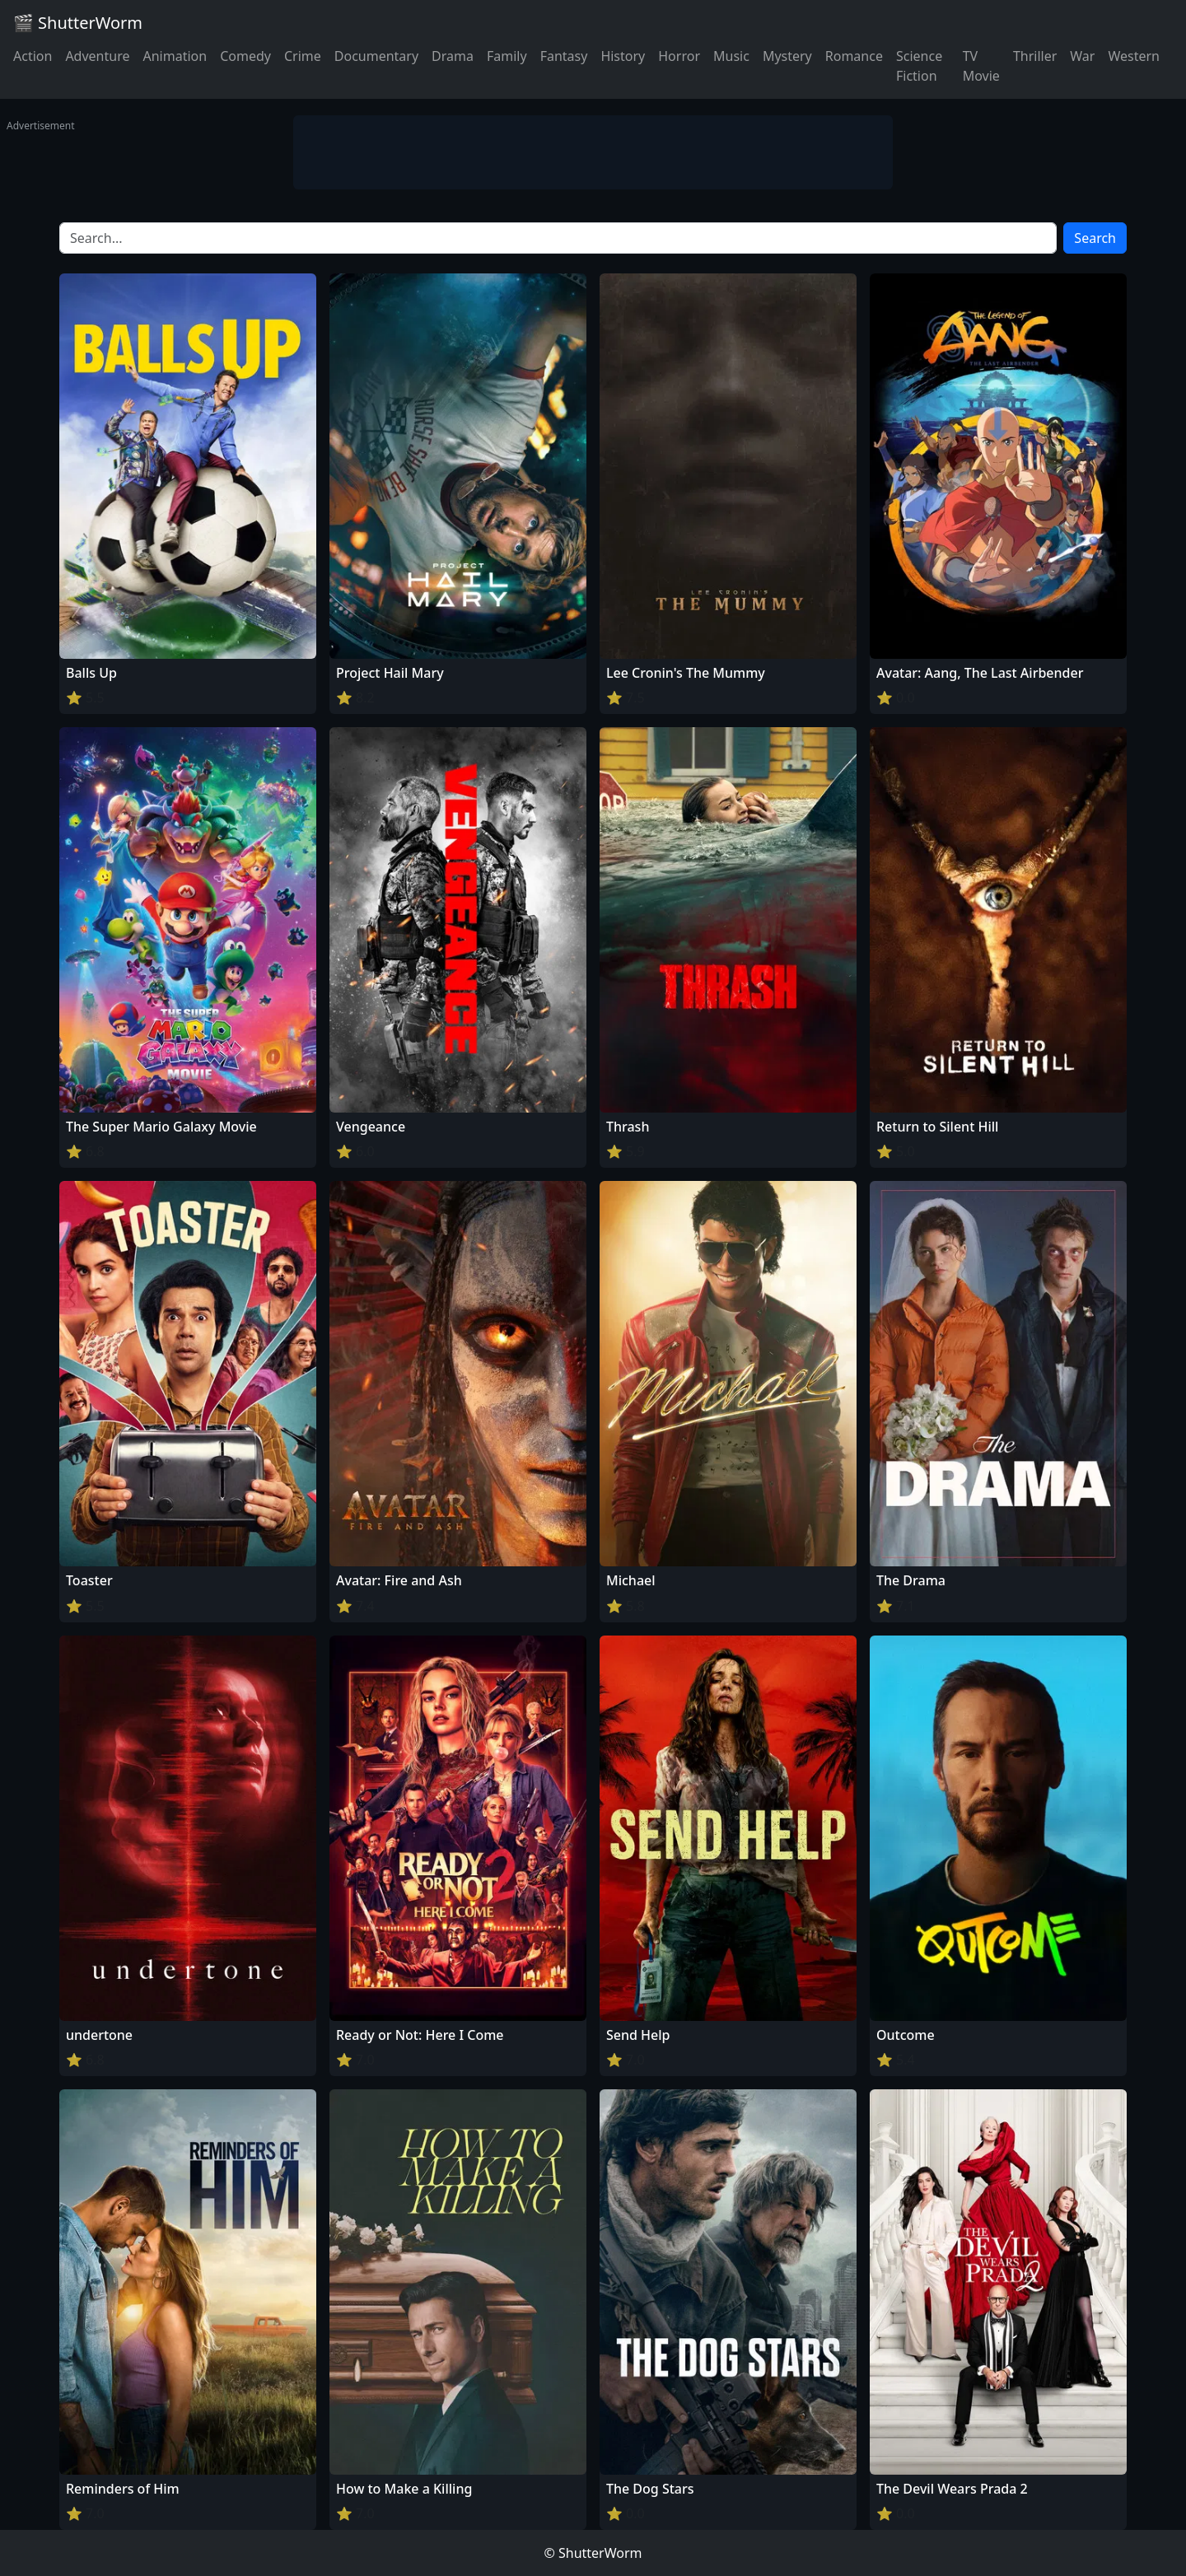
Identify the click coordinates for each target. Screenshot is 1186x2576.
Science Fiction (919, 66)
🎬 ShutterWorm (77, 23)
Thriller (1035, 56)
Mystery (787, 56)
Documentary (376, 56)
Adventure (97, 56)
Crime (302, 56)
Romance (854, 56)
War (1082, 56)
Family (507, 56)
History (622, 56)
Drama (453, 56)
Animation (174, 56)
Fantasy (564, 56)
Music (731, 56)
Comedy (245, 56)
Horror (679, 56)
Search (1095, 238)
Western (1134, 56)
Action (32, 56)
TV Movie (981, 66)
